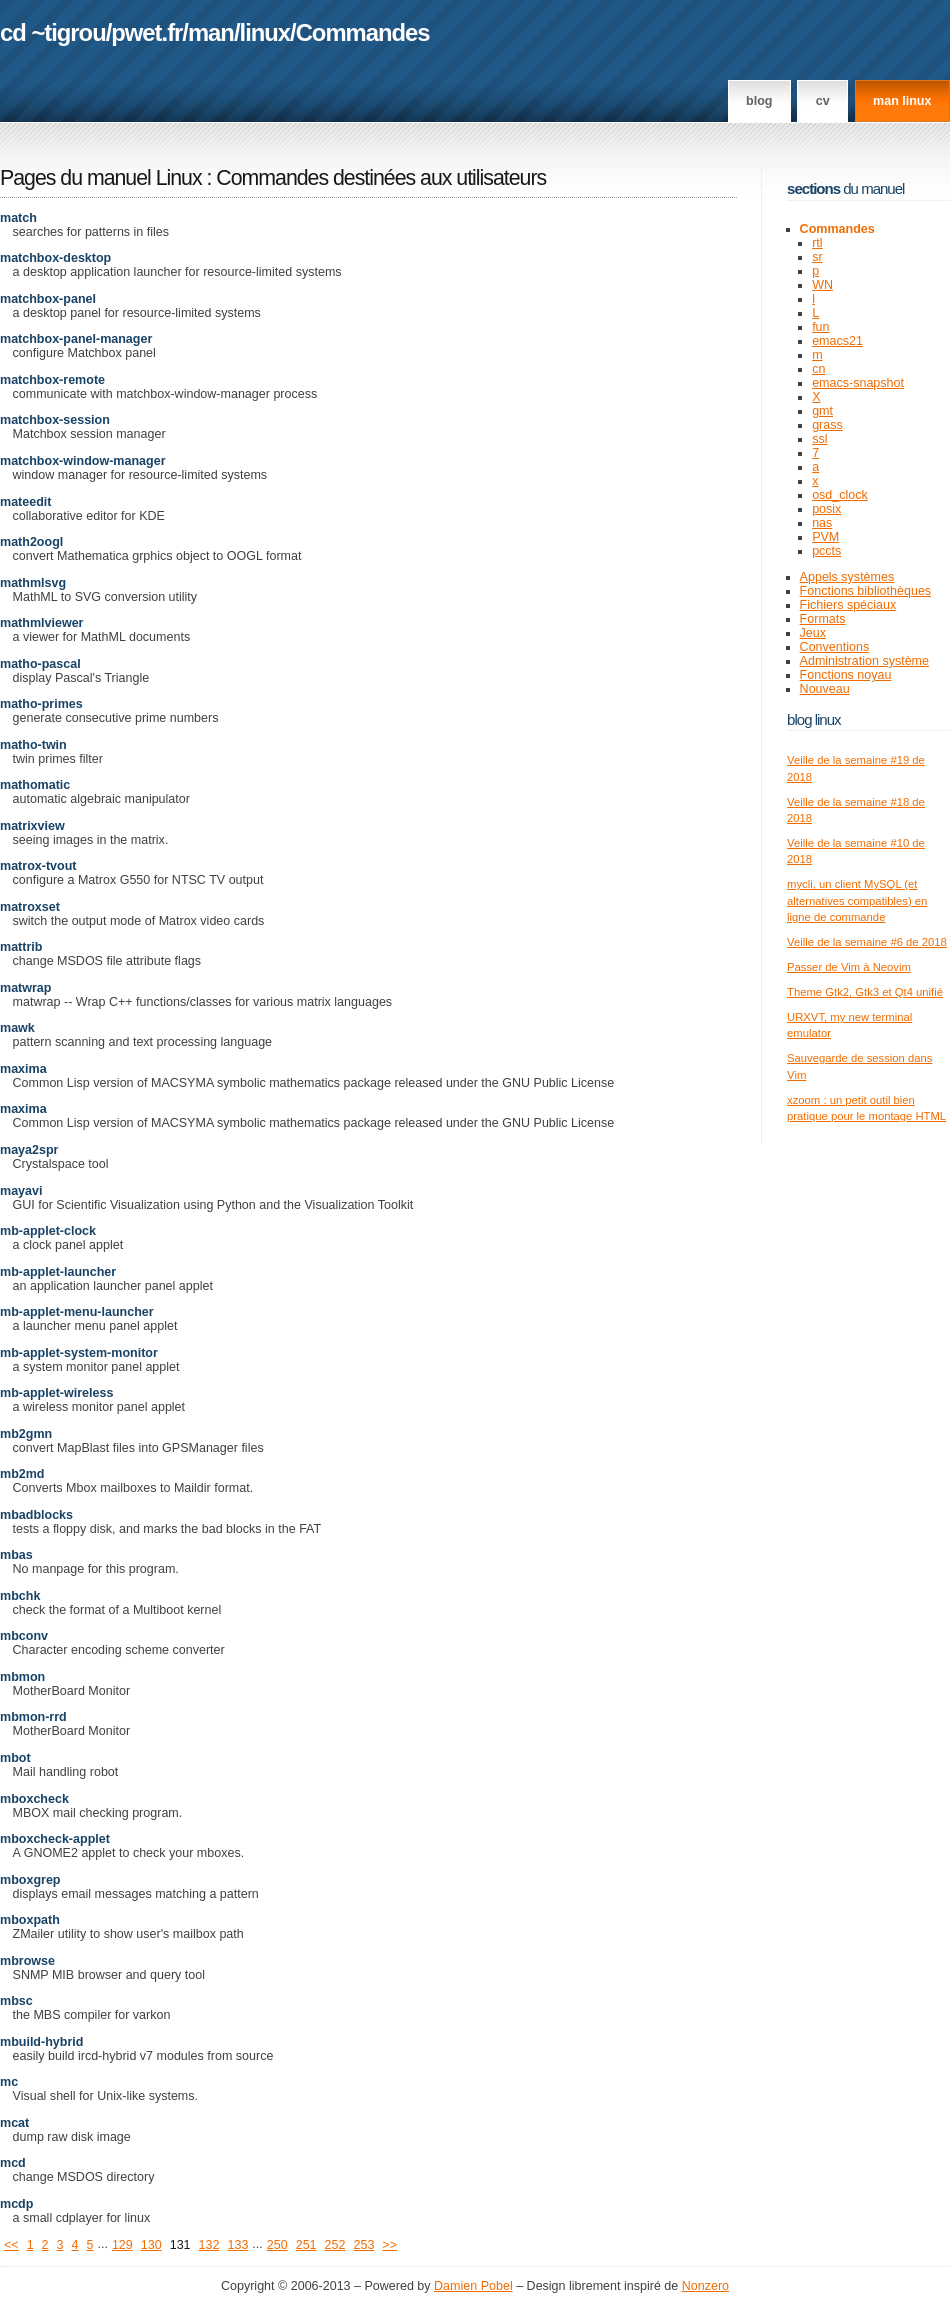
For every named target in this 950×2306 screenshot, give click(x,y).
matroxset (30, 907)
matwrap (25, 988)
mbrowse (27, 1961)
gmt (822, 411)
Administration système (864, 661)
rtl (817, 243)
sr (817, 257)
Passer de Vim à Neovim (849, 967)
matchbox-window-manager (83, 461)
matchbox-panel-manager (76, 339)
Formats (823, 619)
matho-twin (33, 745)
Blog (759, 101)
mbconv (24, 1636)
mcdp (16, 2204)
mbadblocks (36, 1515)
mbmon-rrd (33, 1717)
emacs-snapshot (858, 383)
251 (306, 2245)
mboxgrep (30, 1880)
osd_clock (840, 495)
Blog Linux (814, 719)
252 (335, 2245)
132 (209, 2245)
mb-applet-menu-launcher (77, 1312)
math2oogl (31, 542)
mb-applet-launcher (58, 1272)
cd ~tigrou (53, 32)
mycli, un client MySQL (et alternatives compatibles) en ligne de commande (857, 900)
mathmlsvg (33, 583)
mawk (17, 1028)
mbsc (16, 2001)
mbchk (20, 1596)
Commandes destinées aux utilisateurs (381, 178)
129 (122, 2245)
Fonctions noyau (846, 675)
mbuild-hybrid (41, 2042)
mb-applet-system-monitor (79, 1353)
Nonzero (705, 2286)
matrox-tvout (38, 866)
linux (265, 32)
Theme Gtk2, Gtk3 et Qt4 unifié (865, 992)
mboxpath (30, 1920)
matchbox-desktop (55, 258)
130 (151, 2245)
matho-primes (41, 704)
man (211, 32)
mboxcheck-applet (55, 1839)
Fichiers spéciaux (848, 605)
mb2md (22, 1474)
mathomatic (35, 785)
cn (818, 369)
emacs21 (837, 341)
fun (820, 327)
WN (822, 285)
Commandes (363, 32)
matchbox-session (55, 420)
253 (363, 2245)
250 (277, 2245)
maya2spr (29, 1150)
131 (180, 2245)
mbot (15, 1758)
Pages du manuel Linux (101, 178)
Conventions (835, 647)
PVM (825, 537)
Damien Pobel (473, 2286)
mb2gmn (26, 1434)
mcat (14, 2123)
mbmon (22, 1677)
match (18, 218)
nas (822, 523)
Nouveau (825, 689)
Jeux (813, 633)
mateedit (25, 502)
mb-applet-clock (48, 1231)
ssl (819, 439)
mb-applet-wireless (56, 1393)
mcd (13, 2163)
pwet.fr (146, 32)
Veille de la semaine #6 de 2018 (867, 942)
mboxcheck (34, 1799)
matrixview (32, 826)
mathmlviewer (41, 623)
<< (11, 2245)
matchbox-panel (48, 299)
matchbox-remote (52, 380)
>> (389, 2245)
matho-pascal (40, 664)
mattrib (21, 947)
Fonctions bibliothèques (866, 591)
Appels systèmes (847, 577)
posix (826, 509)
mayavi (21, 1191)
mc (9, 2082)
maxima (23, 1069)
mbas (16, 1555)
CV (823, 101)
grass (827, 425)
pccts (826, 551)
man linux (902, 101)
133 (237, 2245)
